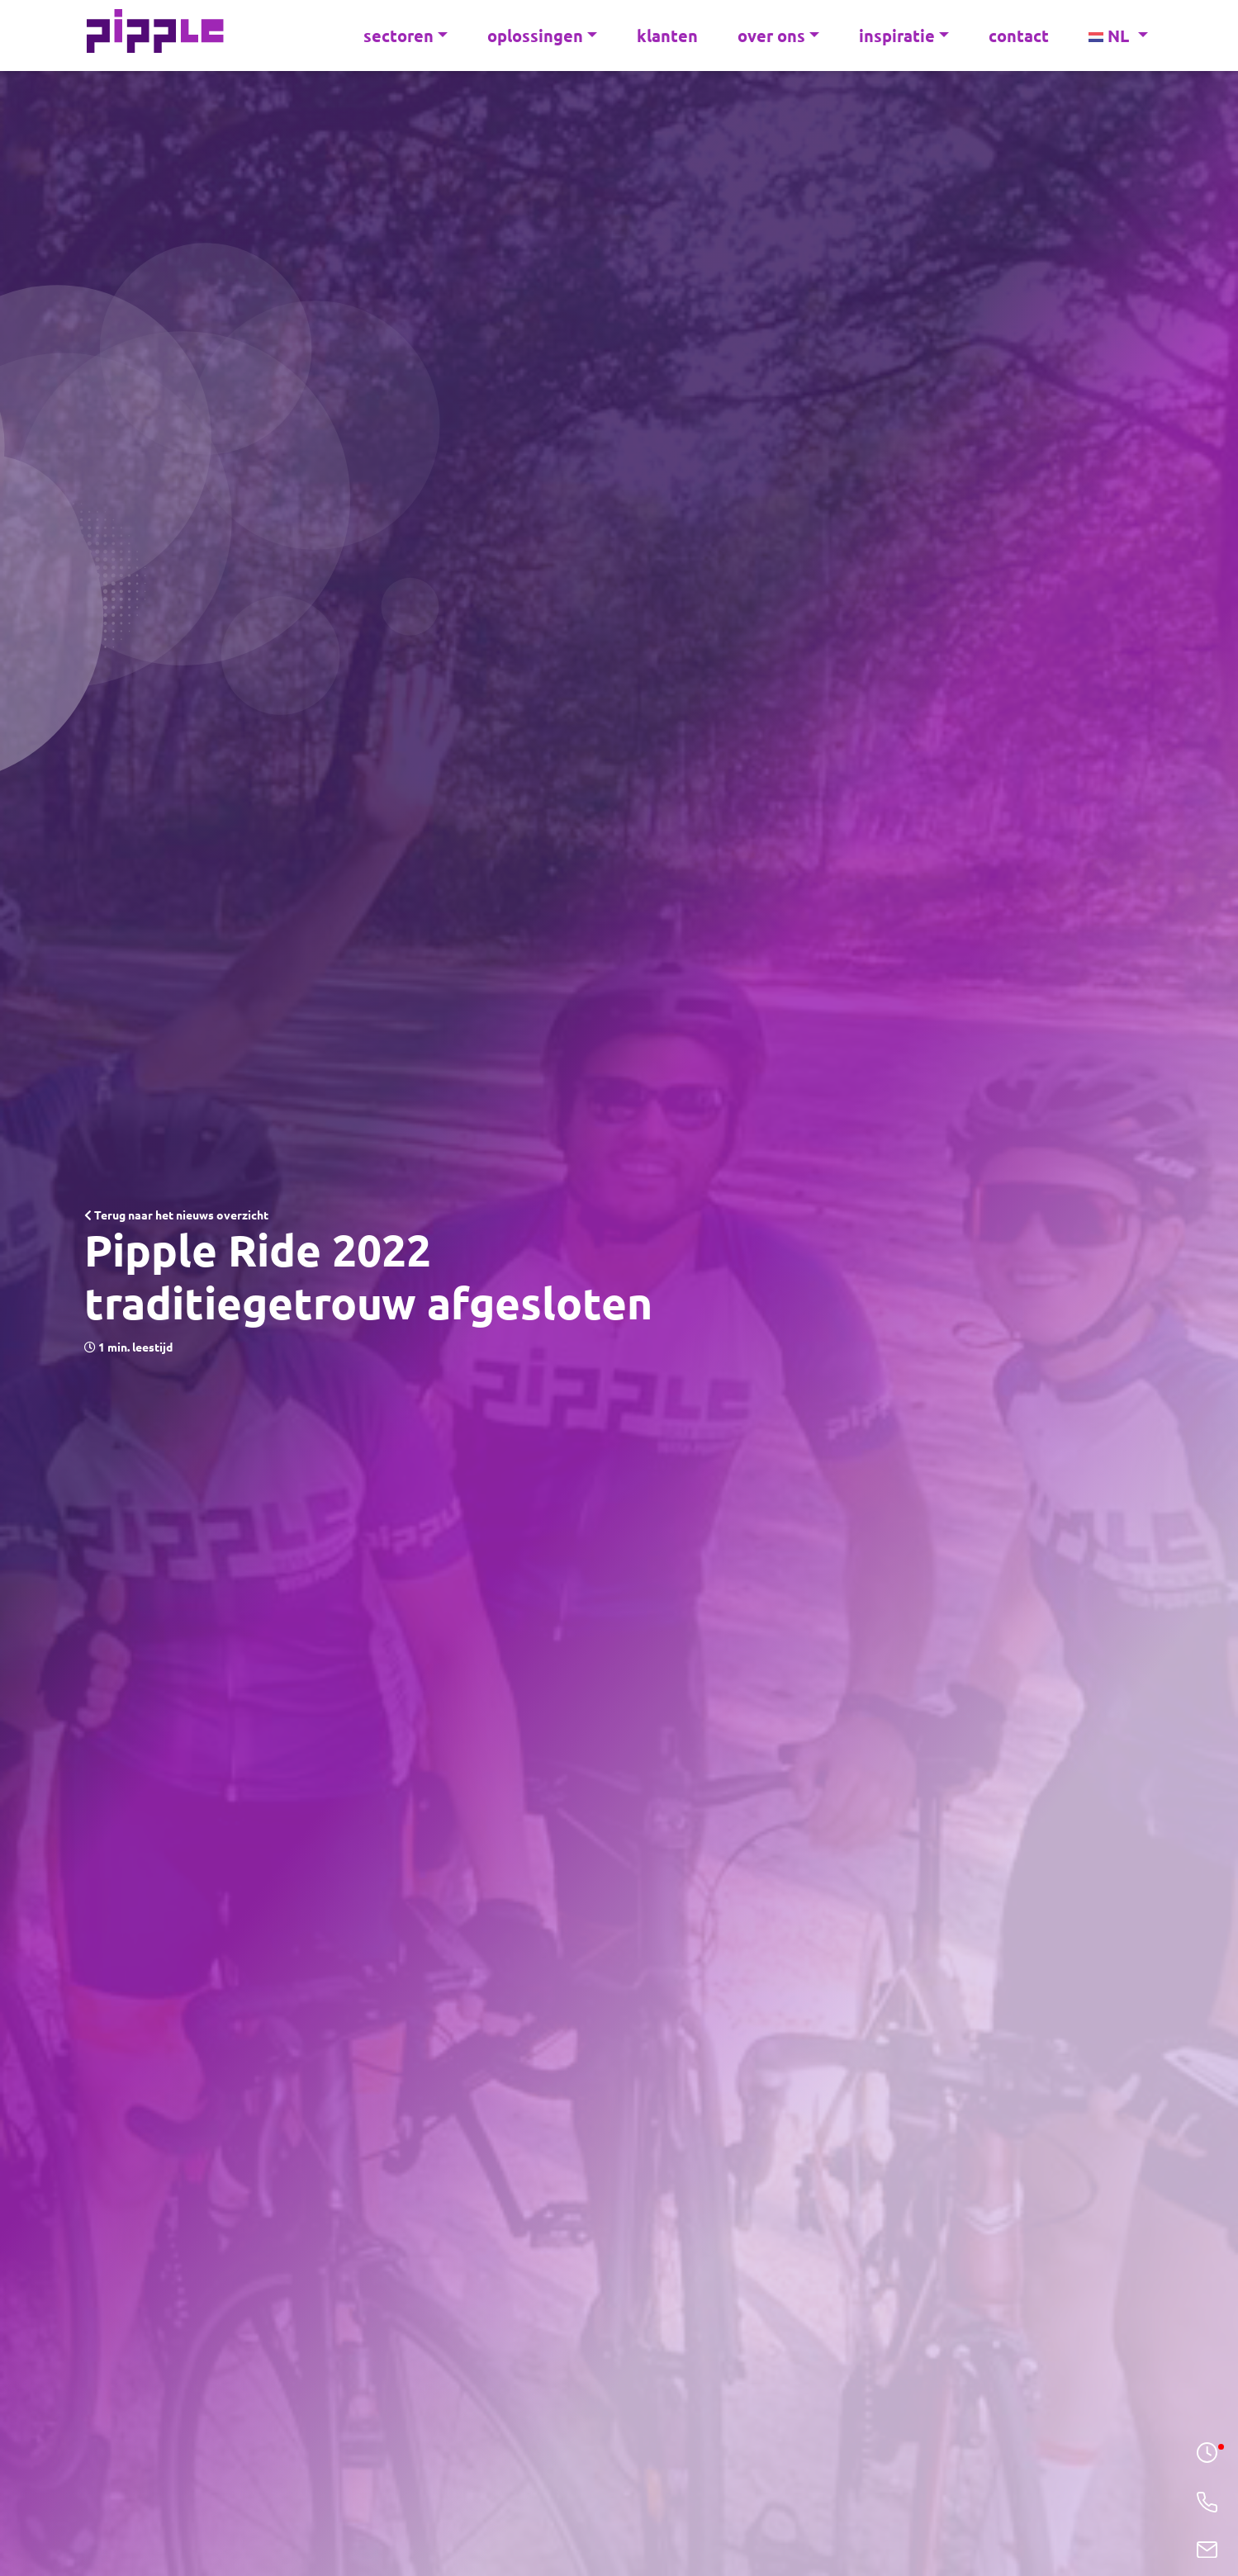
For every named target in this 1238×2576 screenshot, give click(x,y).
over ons (778, 35)
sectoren (405, 35)
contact (1019, 35)
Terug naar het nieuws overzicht (176, 1215)
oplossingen (542, 35)
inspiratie (904, 35)
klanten (667, 35)
